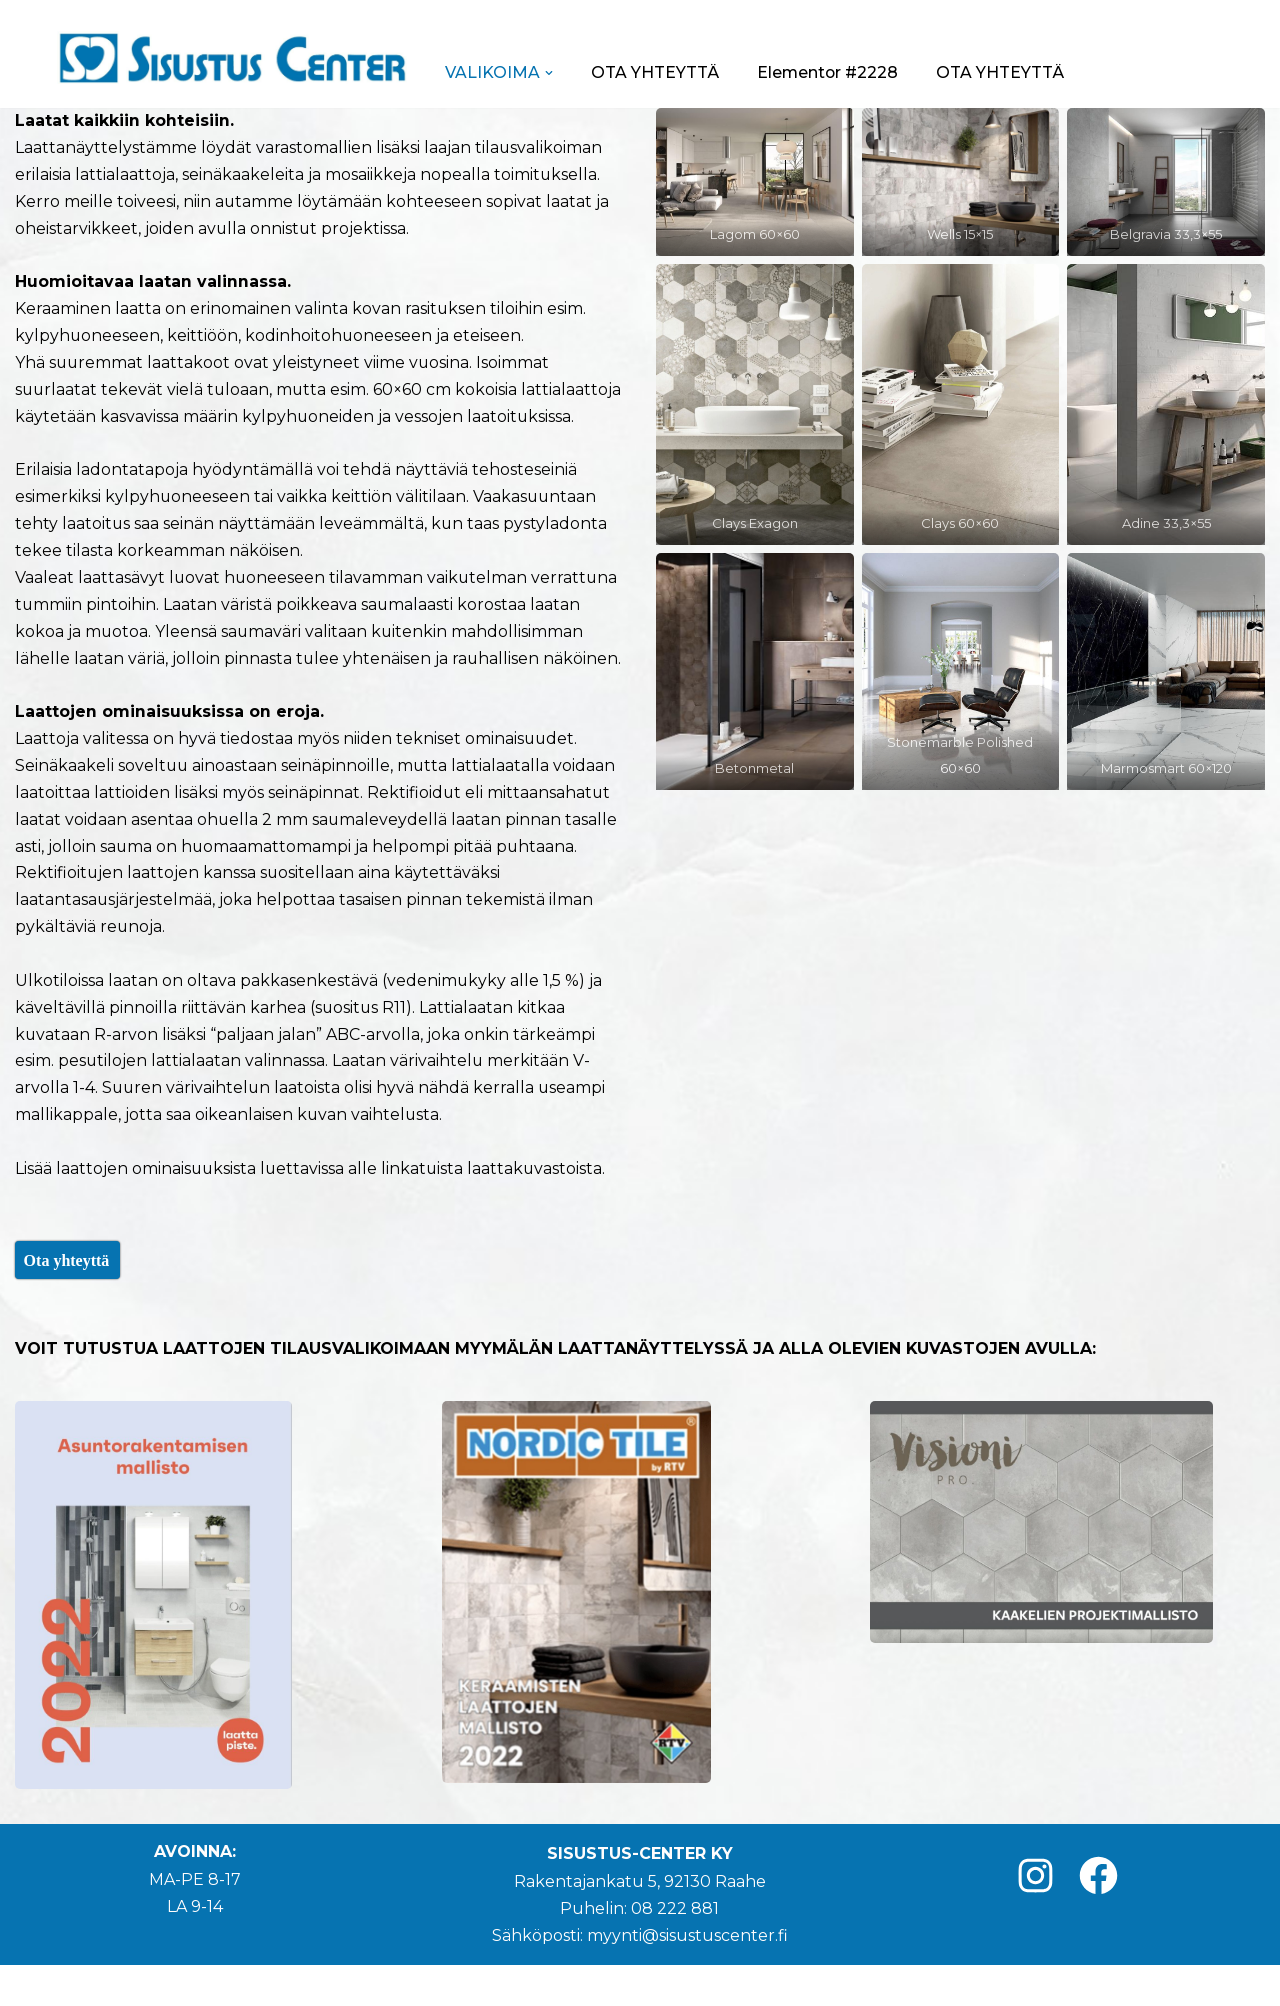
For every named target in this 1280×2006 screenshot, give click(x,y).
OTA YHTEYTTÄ (655, 72)
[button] (549, 73)
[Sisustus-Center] (232, 57)
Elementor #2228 (828, 72)
